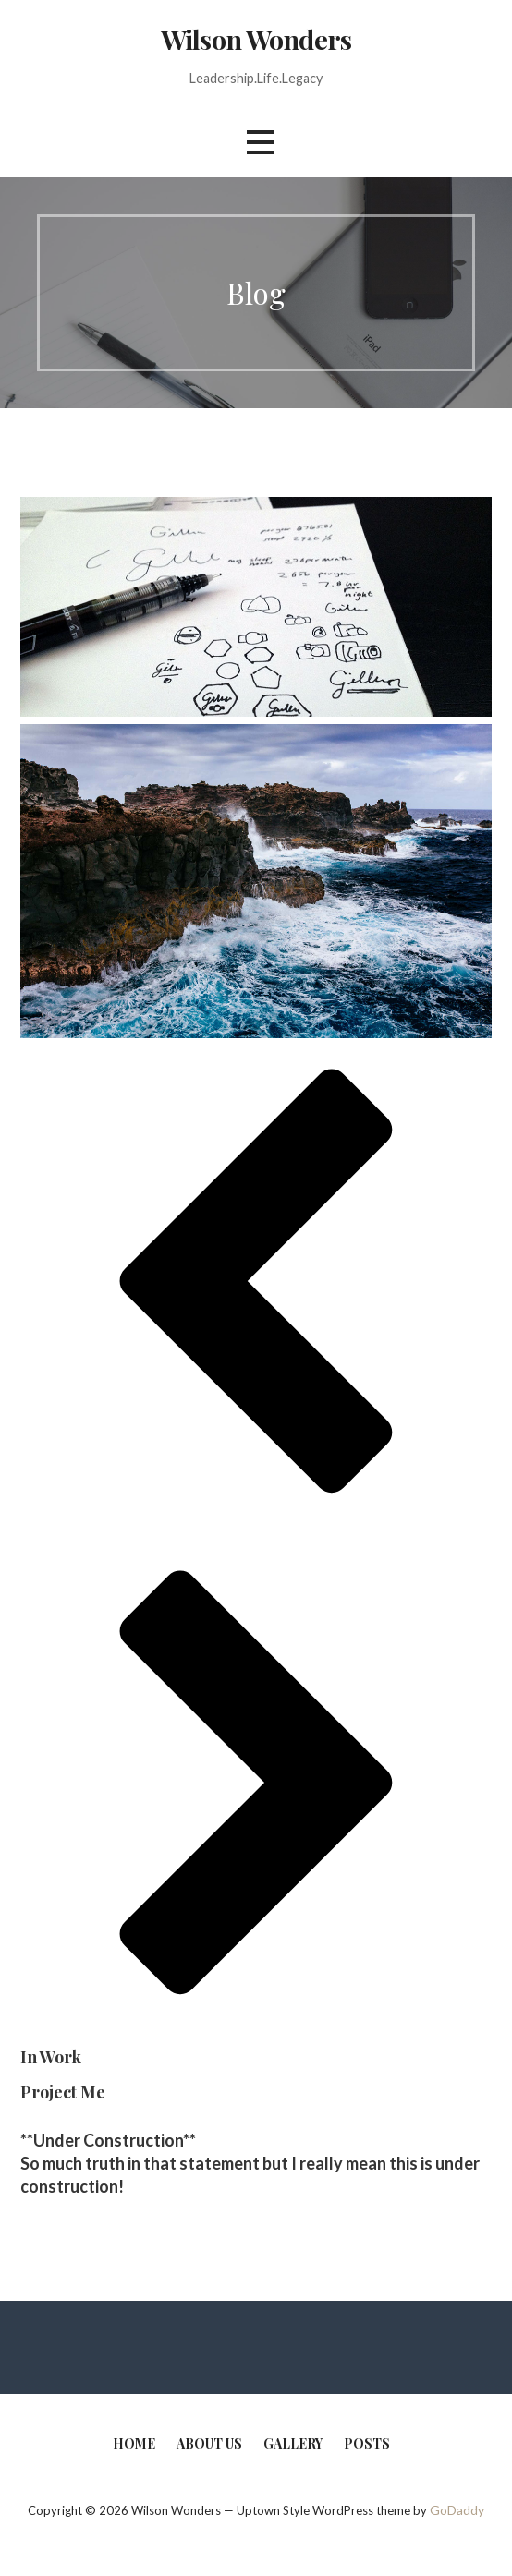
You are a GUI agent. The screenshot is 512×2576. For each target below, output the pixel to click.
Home (134, 2443)
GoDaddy (457, 2510)
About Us (209, 2443)
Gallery (293, 2443)
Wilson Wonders (256, 38)
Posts (367, 2443)
